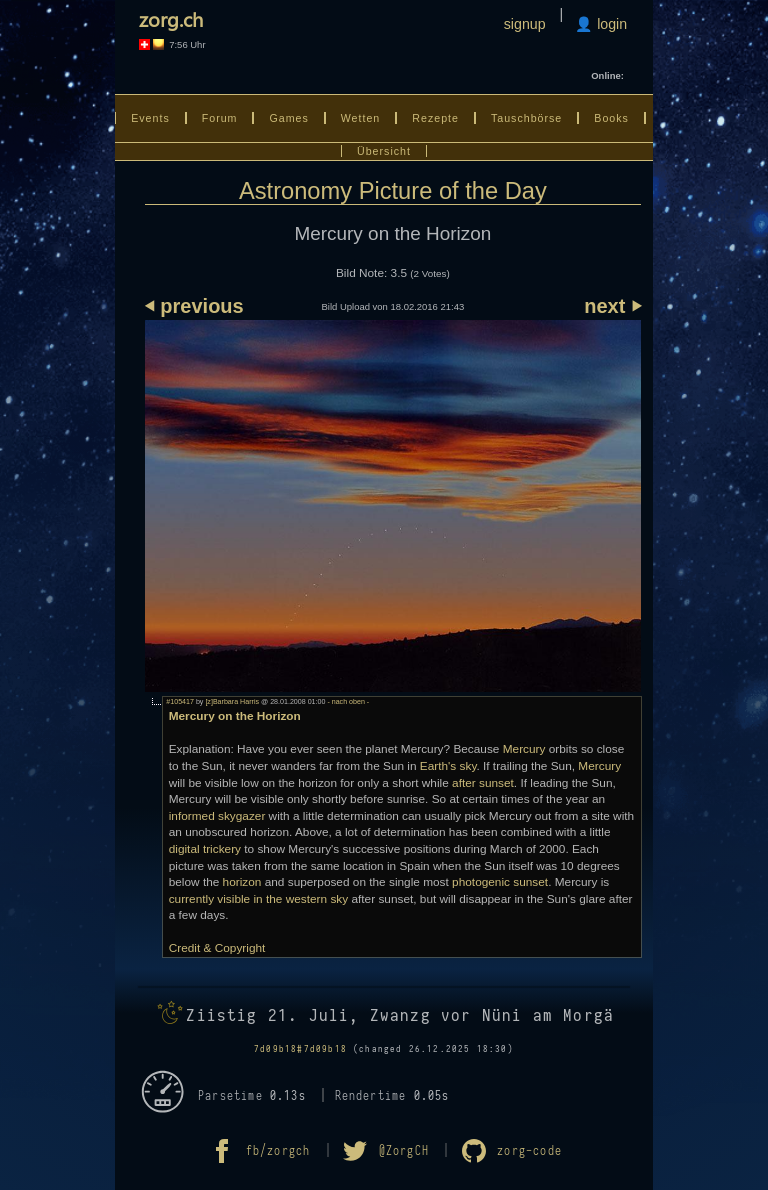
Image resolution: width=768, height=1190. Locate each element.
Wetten (361, 118)
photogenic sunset (500, 882)
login (610, 24)
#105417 (180, 702)
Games (288, 118)
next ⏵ (612, 306)
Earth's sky (448, 766)
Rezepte (435, 118)
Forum (220, 118)
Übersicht (384, 151)
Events (150, 118)
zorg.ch (171, 18)
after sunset (483, 783)
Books (611, 118)
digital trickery (205, 849)
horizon (242, 882)
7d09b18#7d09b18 (300, 1049)
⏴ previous (194, 306)
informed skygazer (217, 816)
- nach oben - (347, 702)
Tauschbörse (526, 118)
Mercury (524, 749)
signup (525, 24)
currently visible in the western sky (258, 899)
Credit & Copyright (217, 948)
